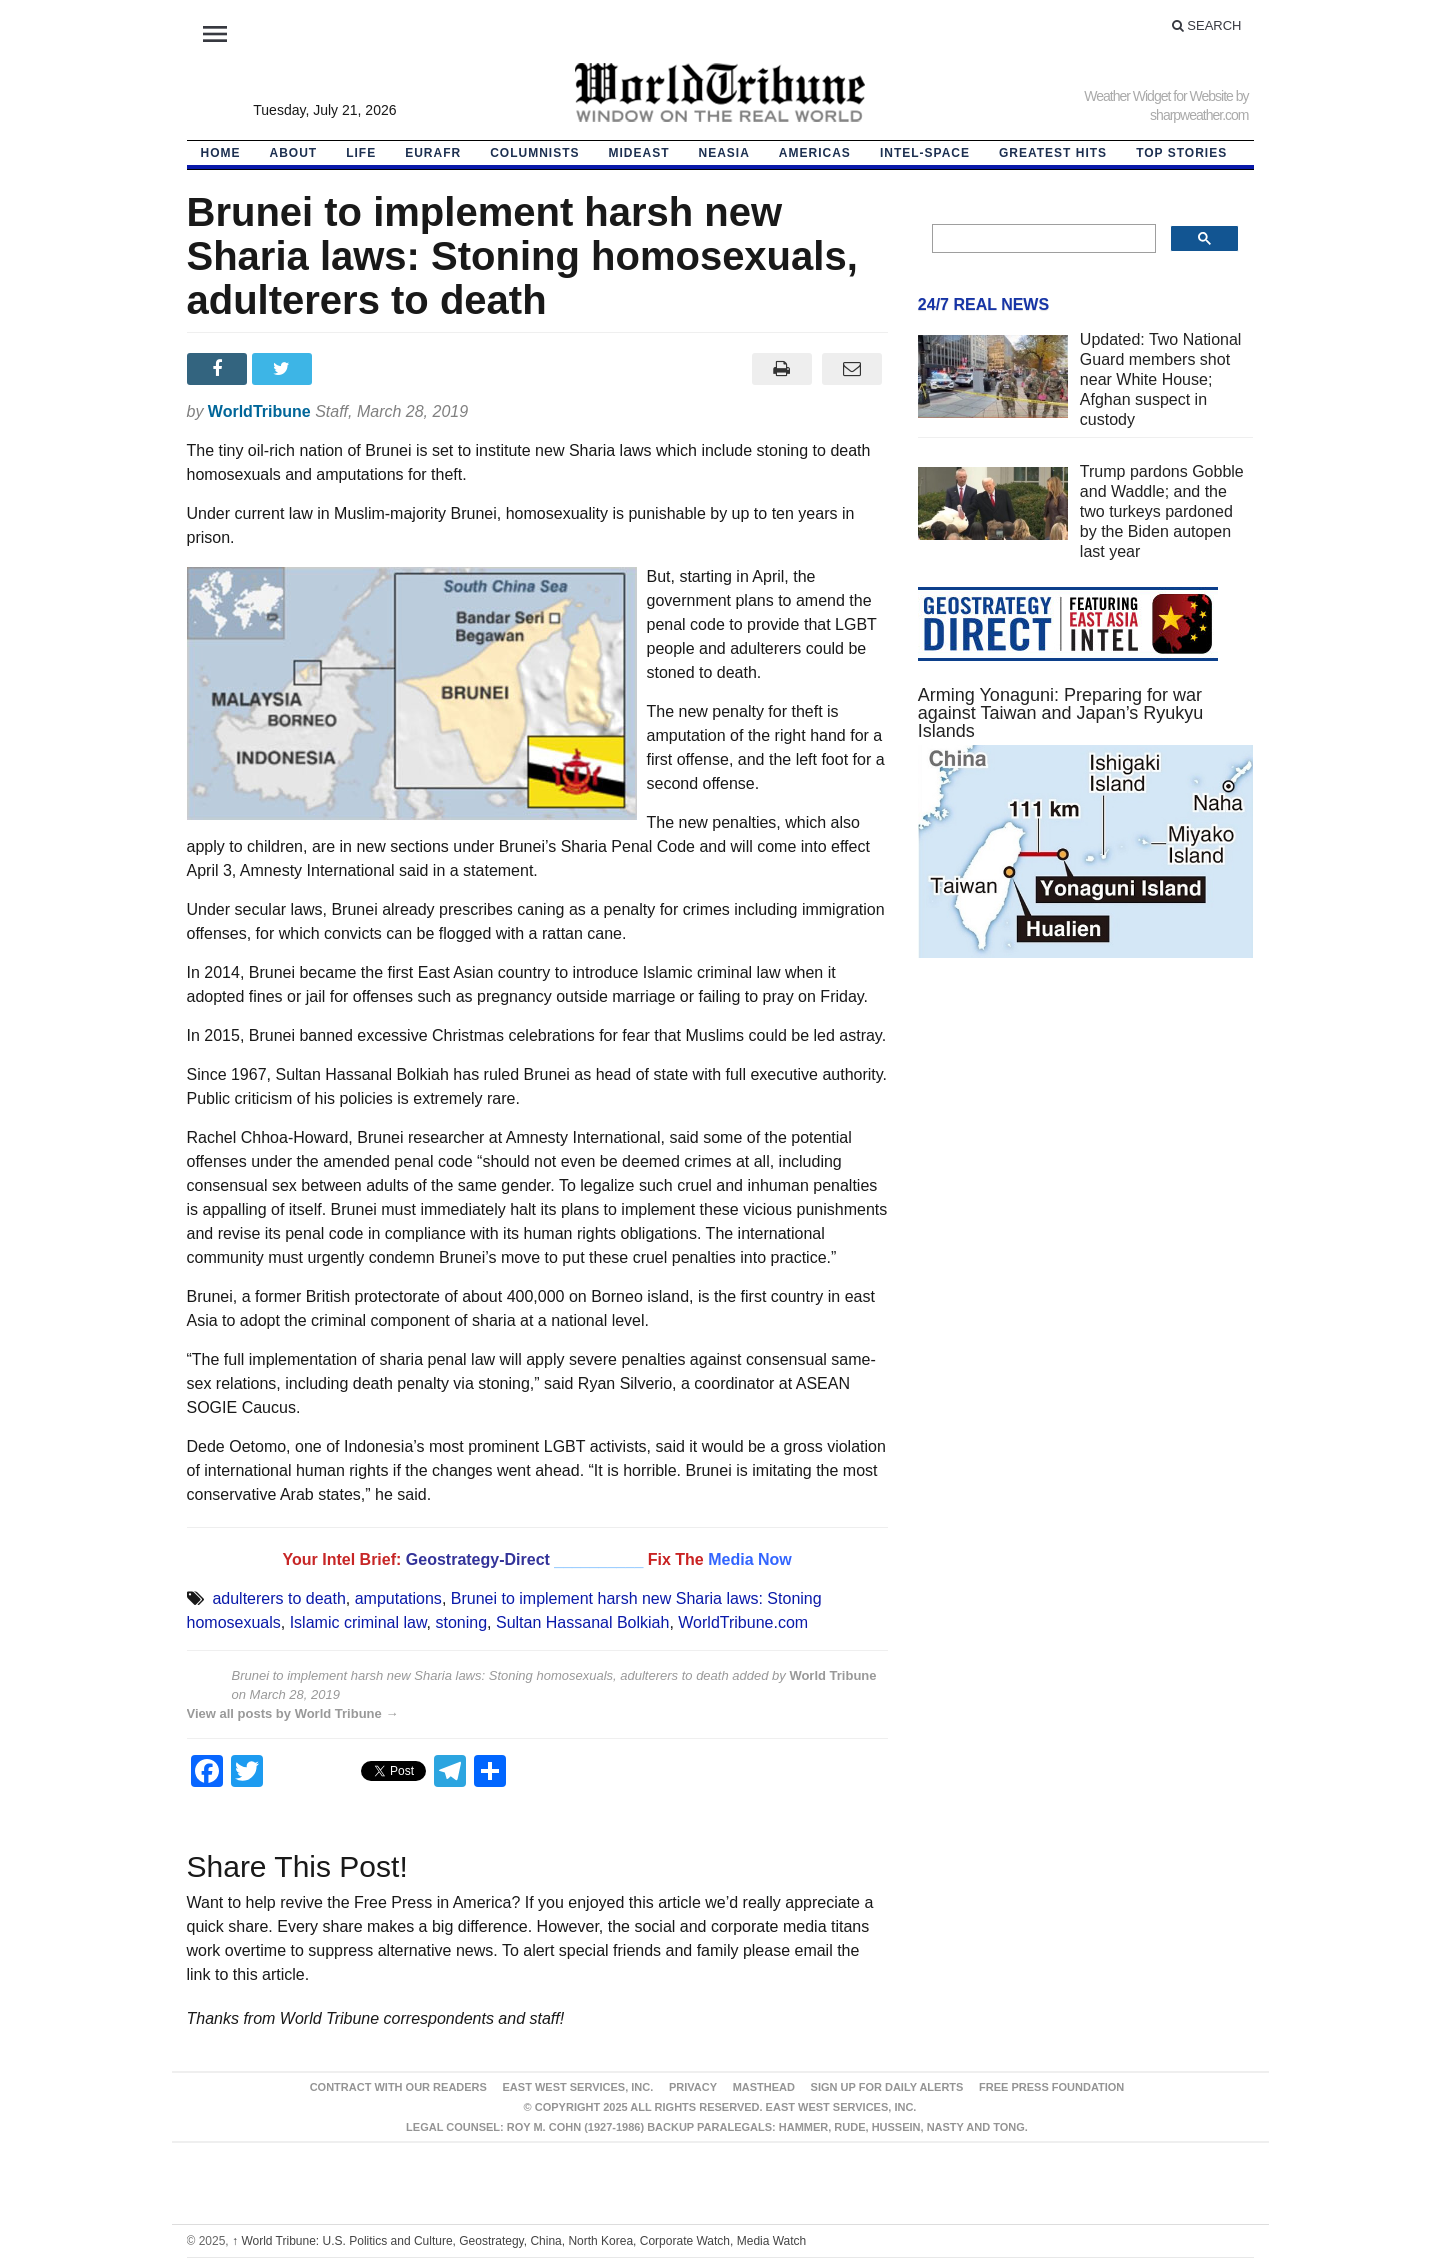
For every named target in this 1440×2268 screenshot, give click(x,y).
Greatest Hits (1053, 153)
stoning (461, 1622)
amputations (398, 1598)
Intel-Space (925, 153)
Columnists (534, 153)
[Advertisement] (1086, 1163)
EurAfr (433, 153)
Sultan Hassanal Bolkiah (582, 1622)
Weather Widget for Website (1158, 96)
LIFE (361, 153)
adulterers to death (278, 1598)
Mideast (639, 153)
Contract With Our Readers (398, 2087)
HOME (221, 153)
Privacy (693, 2087)
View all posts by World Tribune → (293, 1713)
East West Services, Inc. (578, 2087)
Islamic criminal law (358, 1622)
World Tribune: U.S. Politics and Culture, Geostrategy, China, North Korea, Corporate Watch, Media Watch (519, 2241)
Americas (815, 153)
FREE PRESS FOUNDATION (1051, 2087)
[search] (1042, 239)
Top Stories (1181, 153)
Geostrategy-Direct (478, 1559)
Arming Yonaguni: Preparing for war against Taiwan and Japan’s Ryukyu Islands (1061, 713)
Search (1207, 25)
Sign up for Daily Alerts (887, 2087)
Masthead (764, 2087)
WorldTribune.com (743, 1622)
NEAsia (724, 153)
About (294, 153)
